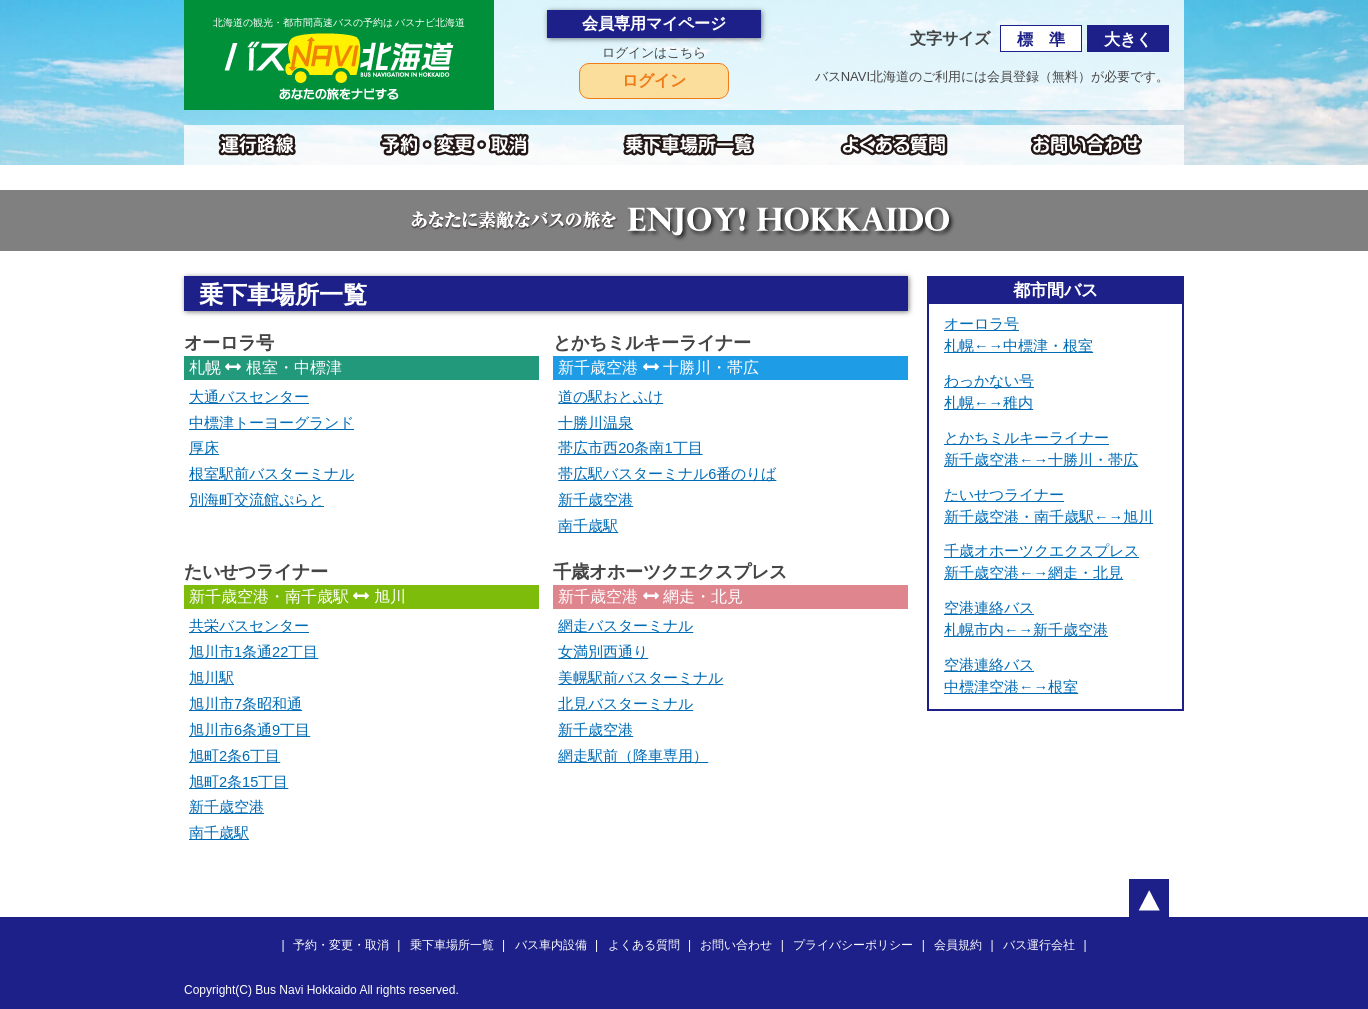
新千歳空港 (595, 500)
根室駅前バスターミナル (271, 474)
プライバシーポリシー (853, 945)
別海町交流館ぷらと (256, 500)
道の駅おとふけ (610, 397)
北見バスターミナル (625, 704)
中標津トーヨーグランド (271, 423)
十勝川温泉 (595, 423)
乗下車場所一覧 (452, 945)
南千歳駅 (588, 526)
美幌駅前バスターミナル (640, 678)
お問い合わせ (736, 945)
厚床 (204, 448)
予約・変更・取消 (341, 945)
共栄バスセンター (249, 626)
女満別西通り (603, 652)
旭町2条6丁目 (234, 756)
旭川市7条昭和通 (245, 704)
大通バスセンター (249, 397)
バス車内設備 (551, 945)
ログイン (654, 80)
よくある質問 (644, 945)
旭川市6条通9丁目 (249, 730)
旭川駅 (211, 678)
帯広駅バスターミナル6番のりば (667, 474)
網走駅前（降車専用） (633, 756)
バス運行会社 (1039, 945)
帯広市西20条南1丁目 (630, 448)
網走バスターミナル (625, 626)
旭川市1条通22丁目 (253, 652)
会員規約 (958, 945)
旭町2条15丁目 (238, 782)
